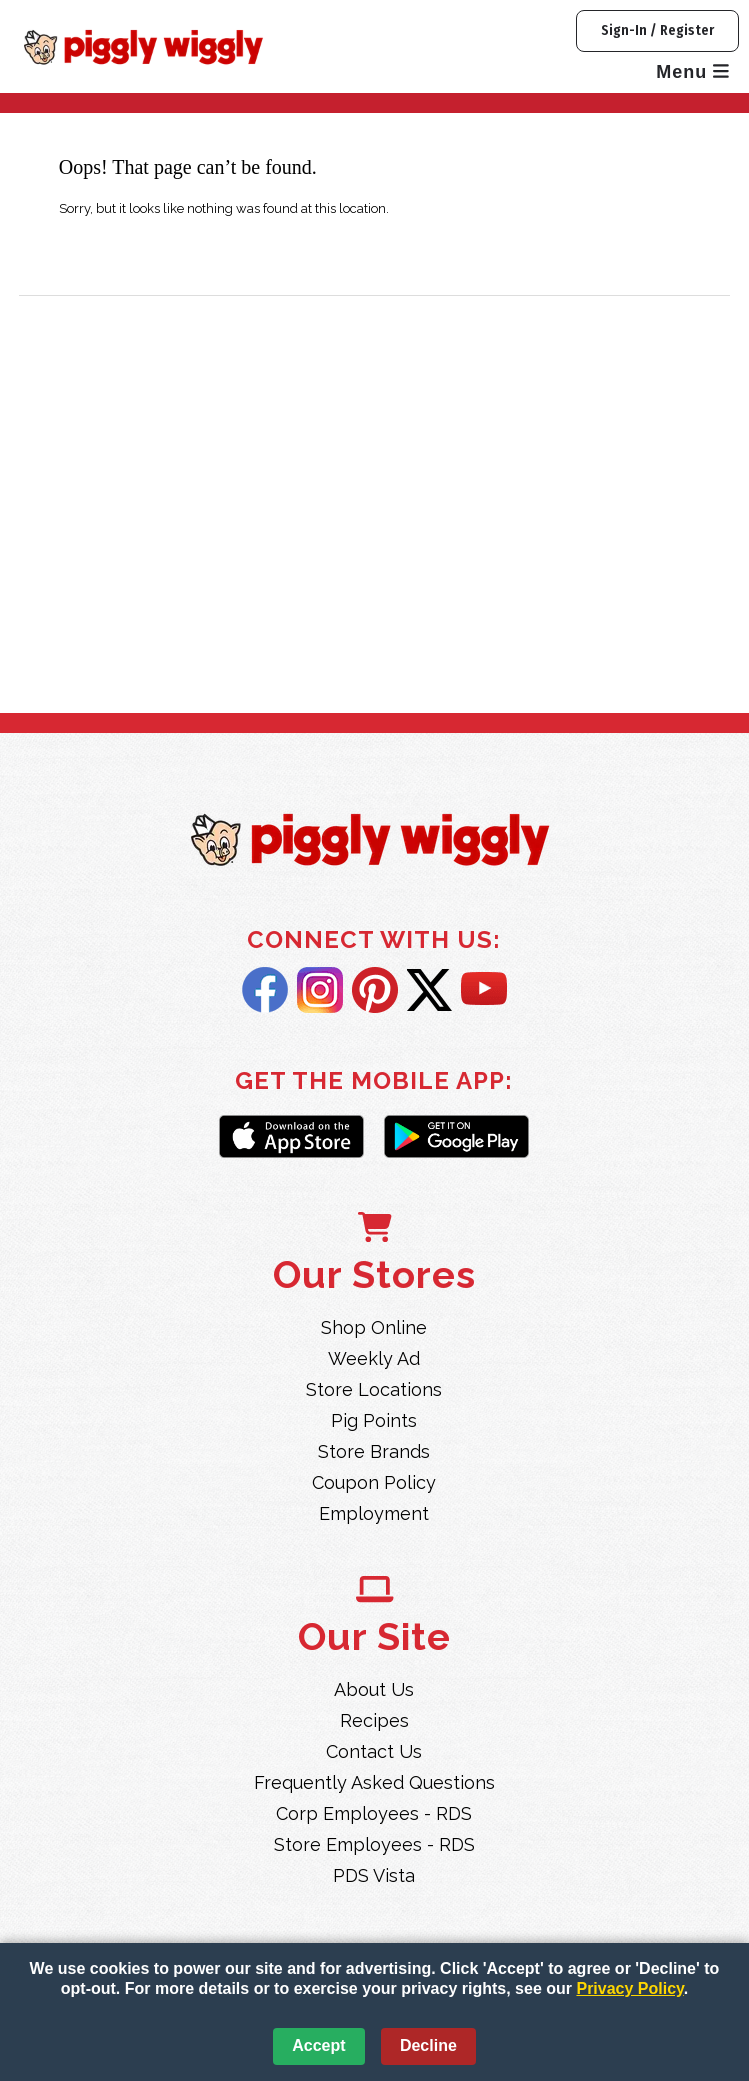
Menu (692, 72)
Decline (428, 2045)
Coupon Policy (374, 1482)
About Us (374, 1689)
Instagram (320, 990)
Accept (318, 2045)
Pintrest (375, 990)
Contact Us (374, 1751)
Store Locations (374, 1389)
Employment (374, 1513)
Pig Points (374, 1420)
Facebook (265, 990)
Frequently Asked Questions (374, 1782)
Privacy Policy (629, 1988)
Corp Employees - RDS (374, 1813)
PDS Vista (374, 1875)
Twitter (429, 990)
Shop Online (374, 1327)
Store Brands (374, 1451)
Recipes (374, 1720)
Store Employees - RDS (374, 1844)
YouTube (484, 990)
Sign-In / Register (657, 30)
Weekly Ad (374, 1358)
